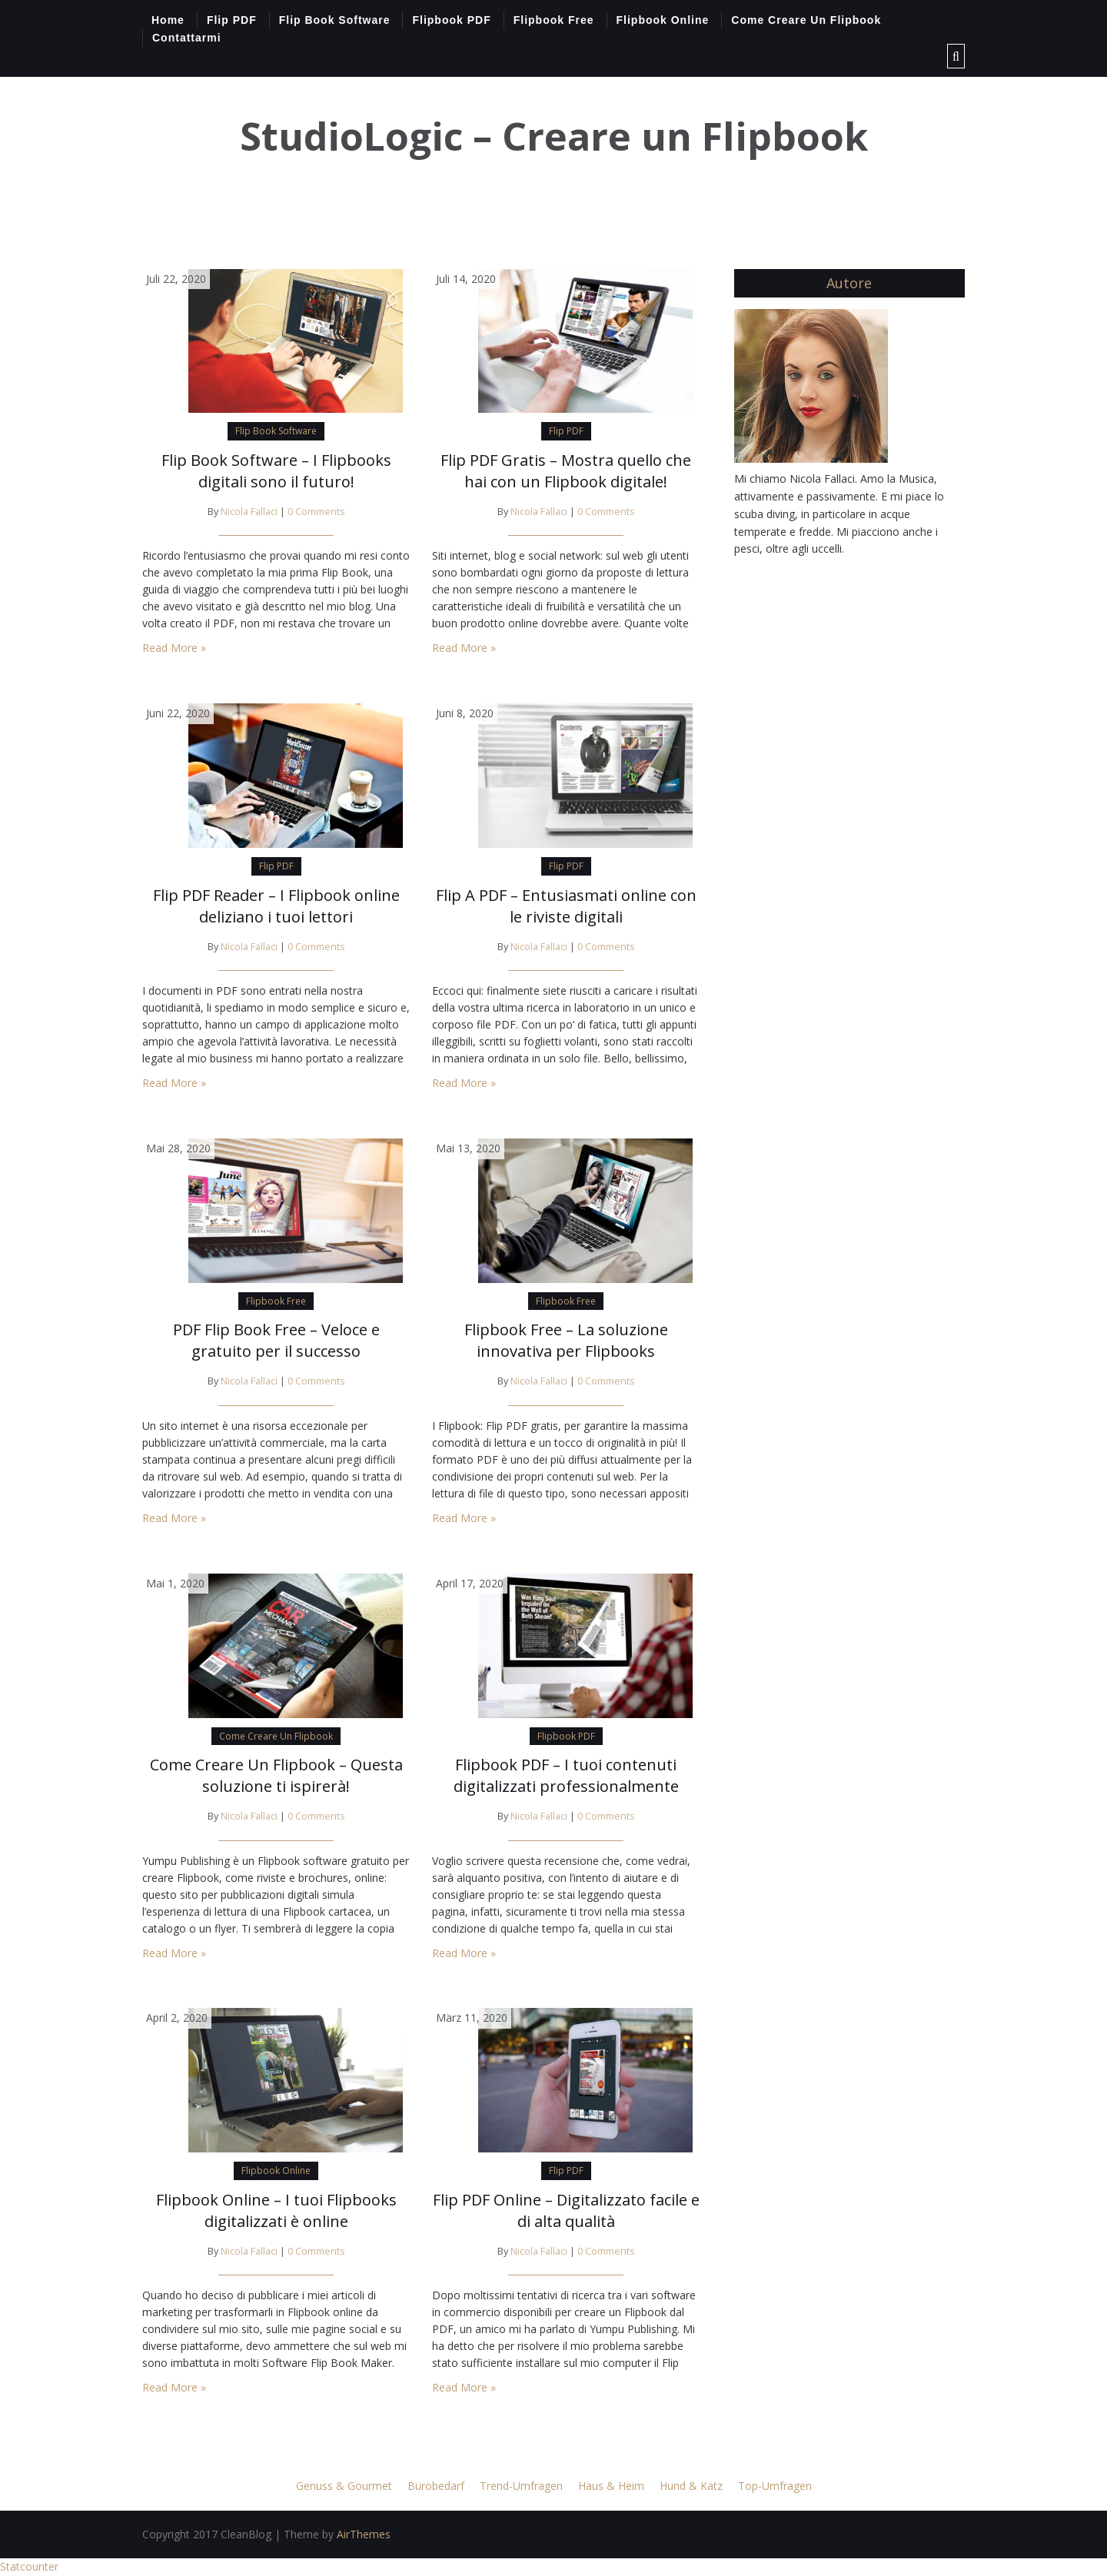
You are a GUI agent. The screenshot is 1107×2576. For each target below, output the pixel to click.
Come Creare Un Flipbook (806, 20)
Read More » (174, 647)
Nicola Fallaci (249, 511)
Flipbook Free (554, 20)
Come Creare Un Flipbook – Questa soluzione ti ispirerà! (276, 1775)
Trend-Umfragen (521, 2485)
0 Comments (316, 511)
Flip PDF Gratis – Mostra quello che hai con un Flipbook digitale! (565, 471)
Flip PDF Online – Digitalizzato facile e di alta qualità (566, 2210)
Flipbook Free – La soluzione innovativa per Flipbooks (566, 1340)
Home (167, 20)
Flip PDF (232, 20)
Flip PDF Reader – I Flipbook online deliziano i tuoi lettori (276, 906)
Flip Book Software (335, 20)
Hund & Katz (691, 2485)
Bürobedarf (435, 2485)
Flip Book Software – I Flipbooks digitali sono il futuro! (276, 471)
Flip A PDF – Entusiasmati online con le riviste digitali (566, 906)
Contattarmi (186, 38)
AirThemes (364, 2534)
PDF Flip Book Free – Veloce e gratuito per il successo (276, 1340)
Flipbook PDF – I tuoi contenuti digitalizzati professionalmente (566, 1775)
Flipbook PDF (451, 20)
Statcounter (29, 2566)
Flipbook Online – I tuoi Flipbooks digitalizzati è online (276, 2210)
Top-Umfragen (775, 2485)
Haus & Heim (611, 2485)
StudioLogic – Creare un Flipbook (554, 136)
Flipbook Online (663, 20)
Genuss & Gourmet (344, 2485)
